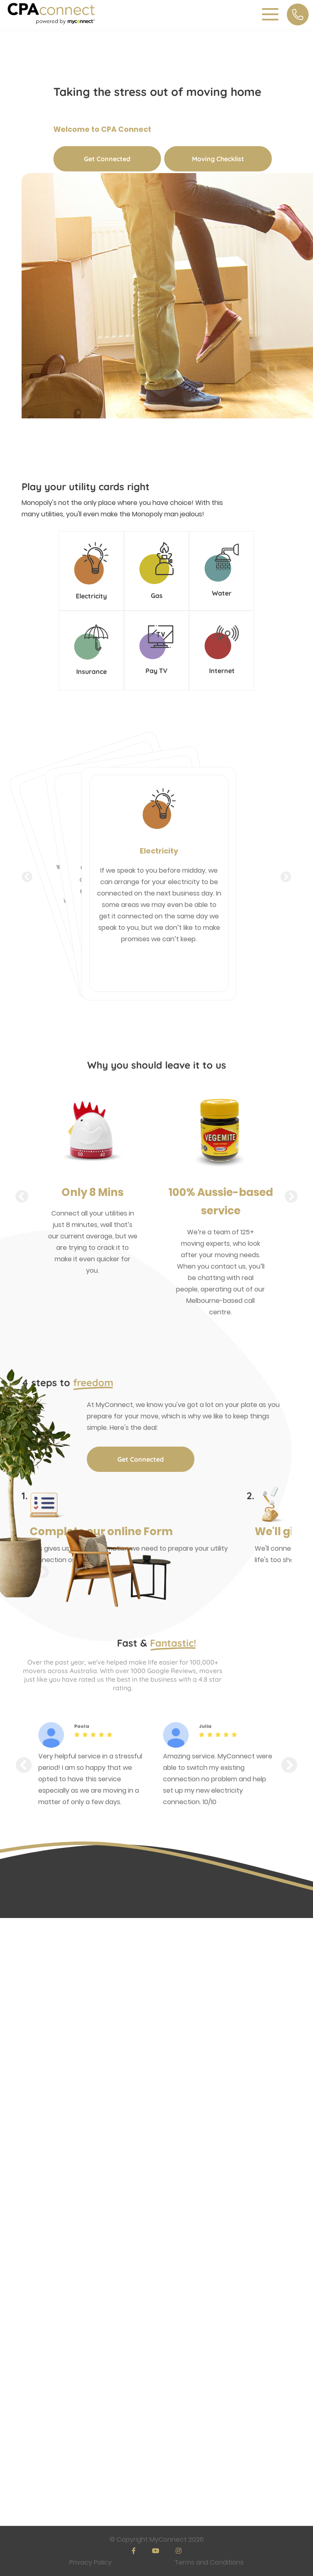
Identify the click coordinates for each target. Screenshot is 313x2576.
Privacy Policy (90, 2562)
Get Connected (107, 159)
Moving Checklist (218, 159)
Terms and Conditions (209, 2562)
